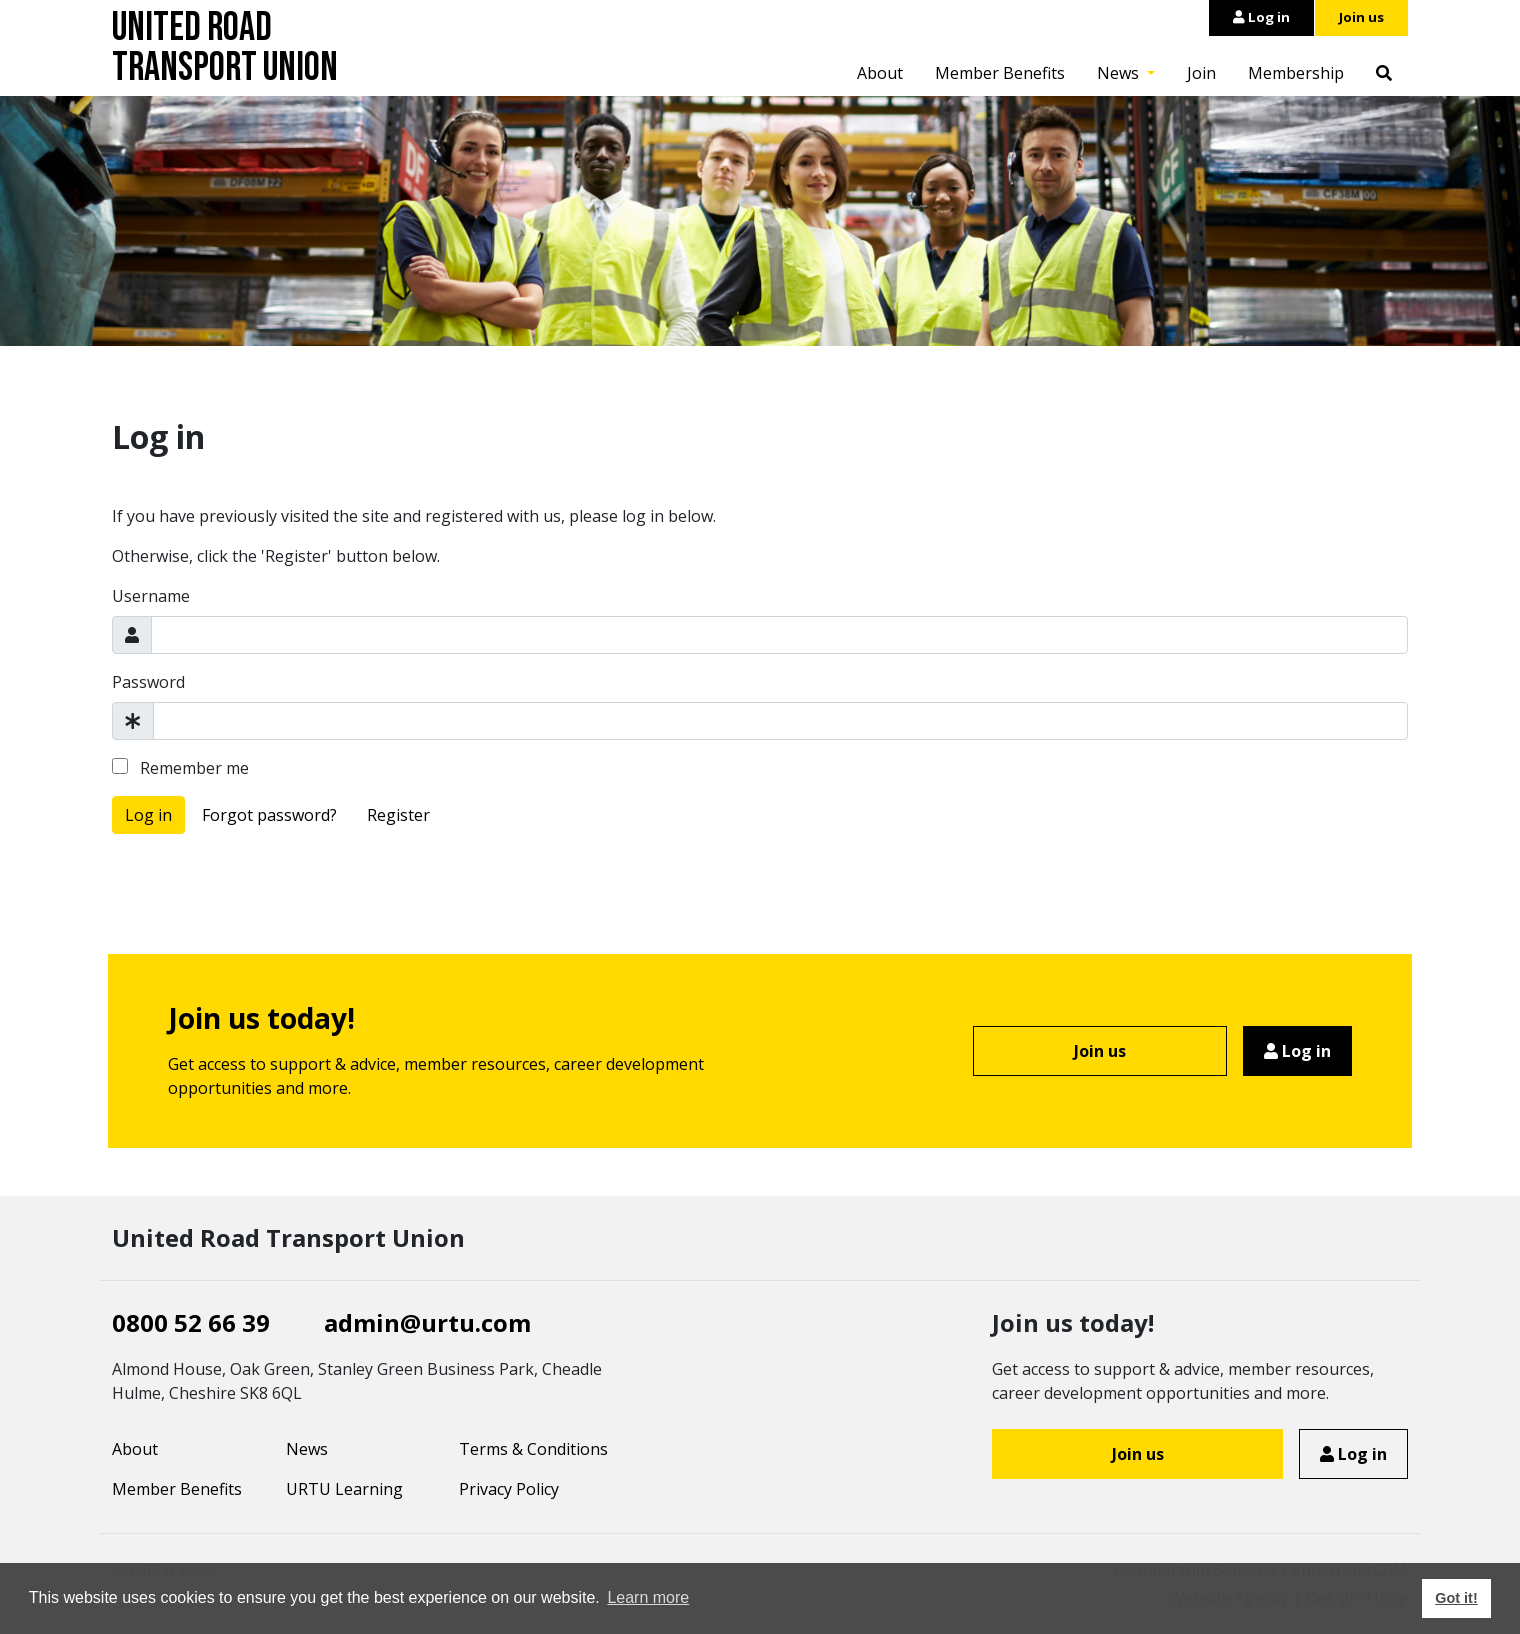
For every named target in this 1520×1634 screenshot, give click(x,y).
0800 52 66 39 (191, 1322)
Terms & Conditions (533, 1449)
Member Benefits (1000, 73)
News (1120, 73)
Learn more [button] (648, 1597)
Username (151, 596)
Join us (1361, 17)
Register (398, 815)
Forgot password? (269, 815)
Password (148, 682)
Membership (1296, 73)
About (880, 73)
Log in (1261, 17)
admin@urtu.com (427, 1322)
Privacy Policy (509, 1489)
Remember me (180, 768)
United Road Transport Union (225, 48)
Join (1201, 73)
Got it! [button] (1456, 1598)
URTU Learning (344, 1489)
